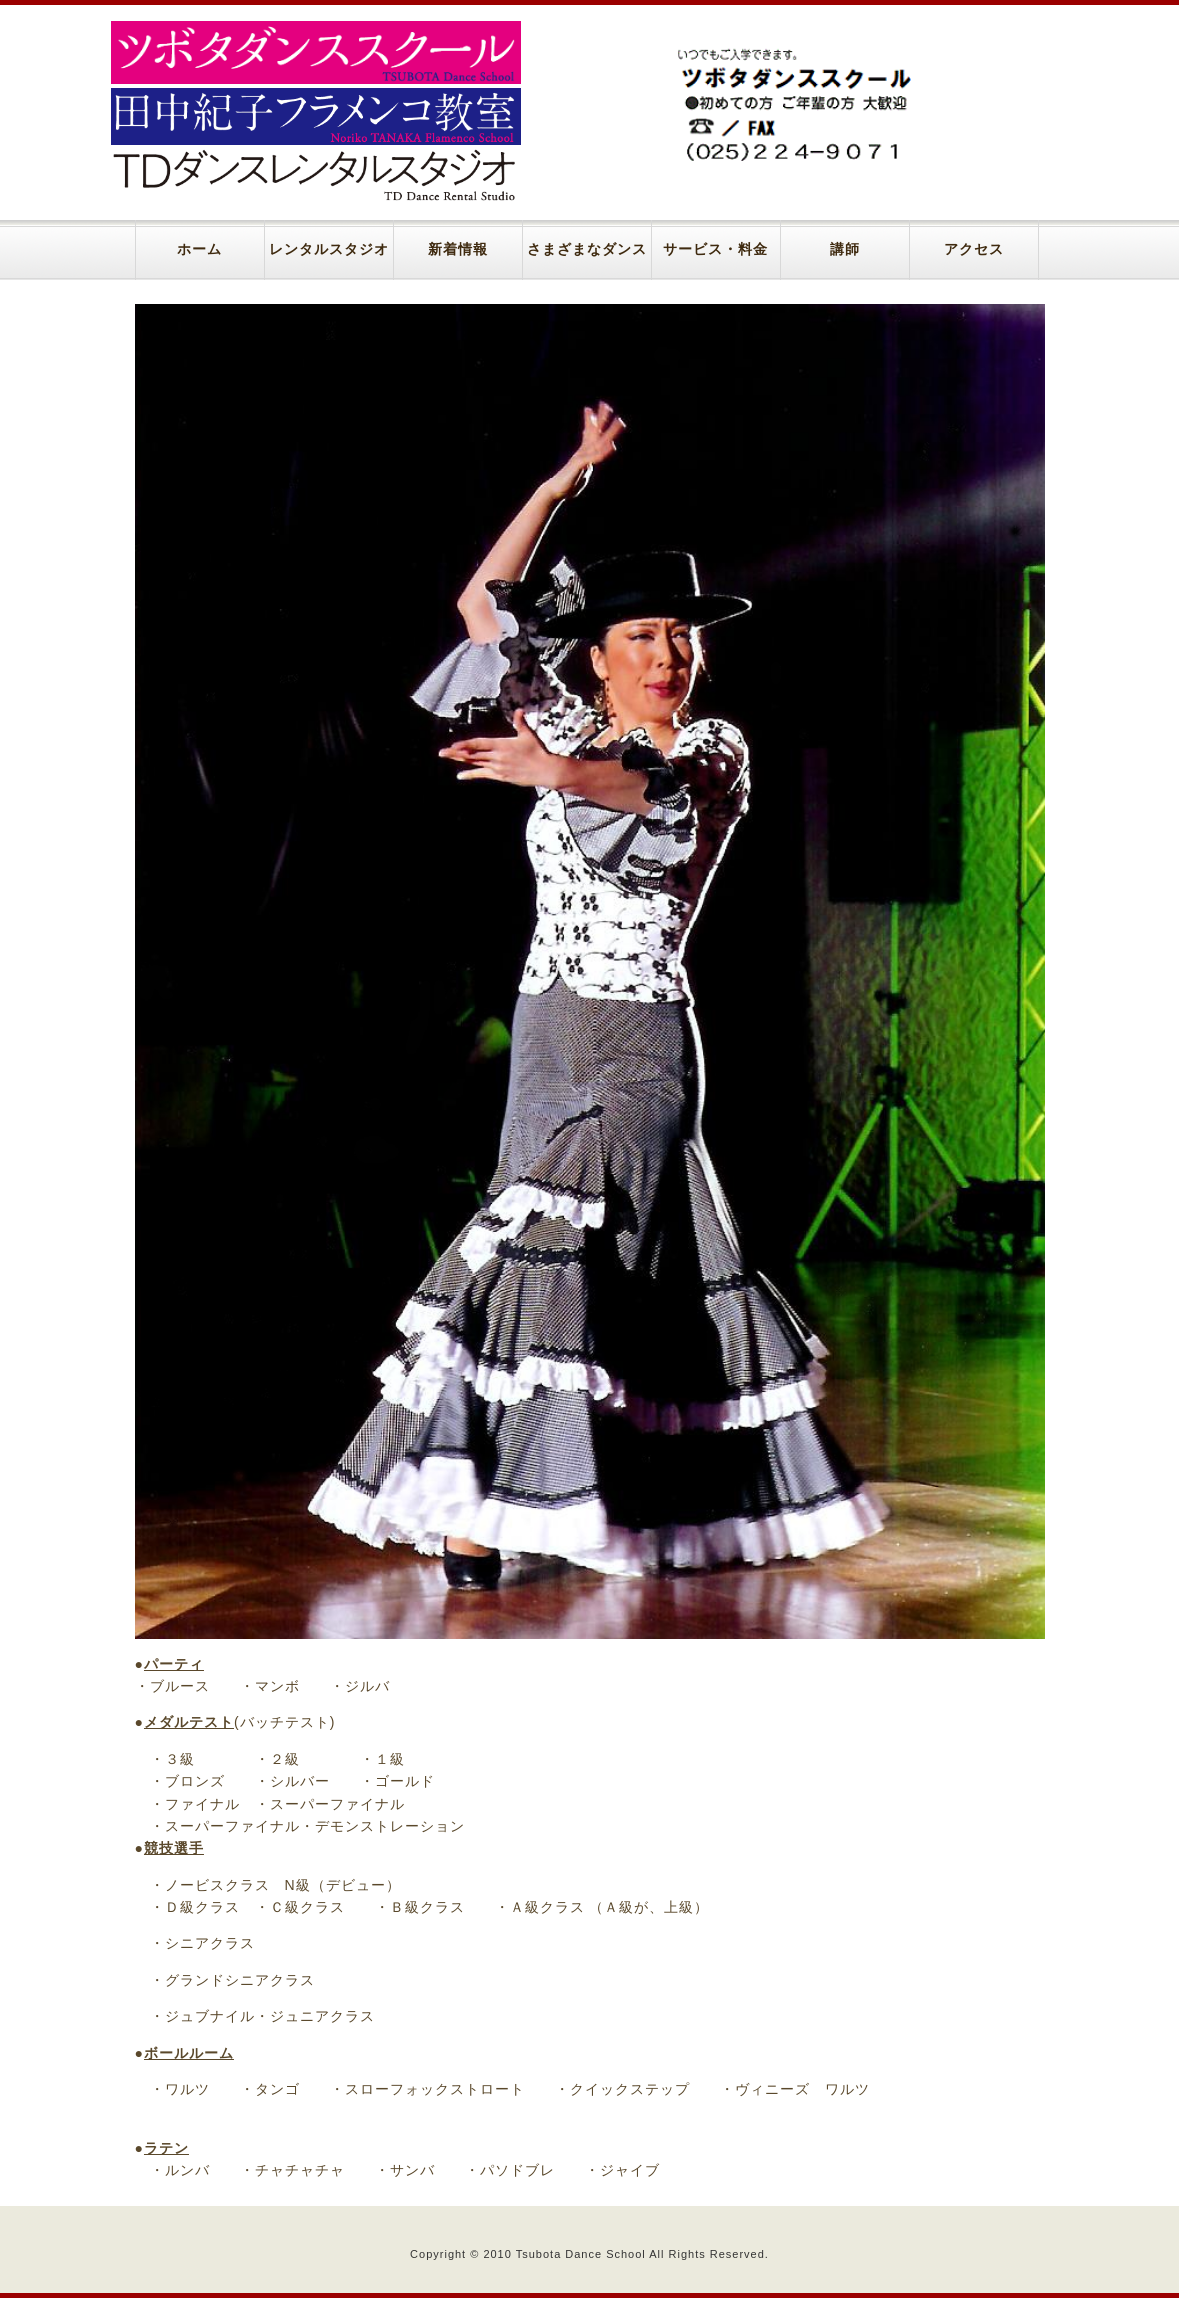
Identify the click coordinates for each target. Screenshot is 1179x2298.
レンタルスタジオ (329, 249)
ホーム (199, 249)
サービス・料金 (715, 249)
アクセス (974, 249)
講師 (845, 249)
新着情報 (458, 249)
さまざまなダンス (587, 249)
